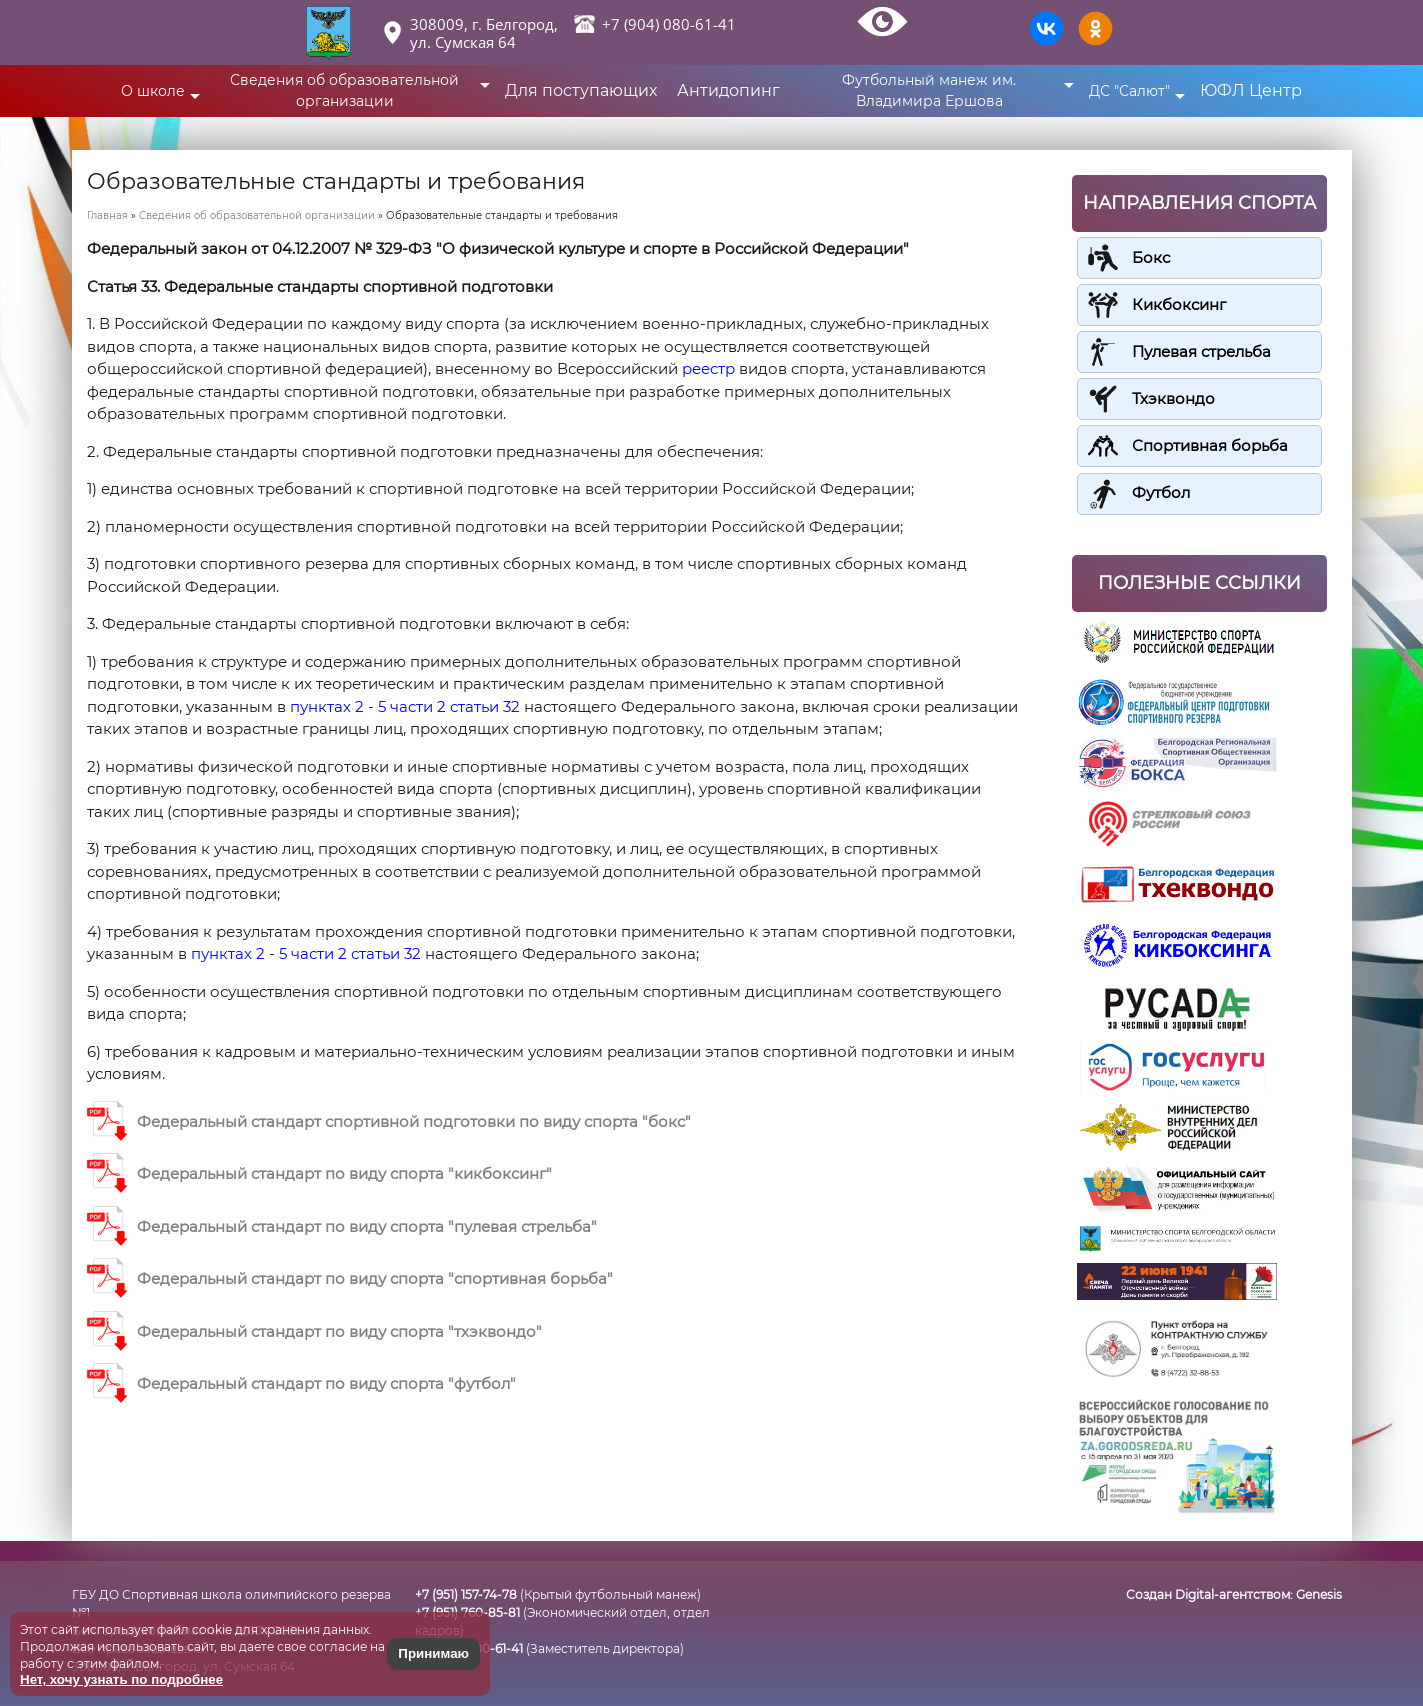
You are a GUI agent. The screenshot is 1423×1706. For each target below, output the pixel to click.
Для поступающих (581, 90)
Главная (107, 215)
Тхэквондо (1173, 398)
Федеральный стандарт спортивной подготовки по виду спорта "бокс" (414, 1121)
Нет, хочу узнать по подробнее (121, 1679)
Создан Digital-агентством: (1234, 1594)
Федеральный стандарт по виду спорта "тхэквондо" (339, 1331)
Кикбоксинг (1179, 304)
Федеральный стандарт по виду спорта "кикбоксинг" (344, 1173)
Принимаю (433, 1653)
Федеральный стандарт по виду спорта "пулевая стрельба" (367, 1226)
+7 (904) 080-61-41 (669, 24)
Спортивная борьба (1210, 445)
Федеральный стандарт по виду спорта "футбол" (326, 1383)
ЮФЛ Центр (1252, 90)
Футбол (1161, 492)
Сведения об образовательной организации (257, 215)
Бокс (1151, 257)
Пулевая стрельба (1201, 351)
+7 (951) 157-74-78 (466, 1594)
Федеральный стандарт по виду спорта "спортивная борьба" (375, 1278)
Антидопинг (728, 90)
